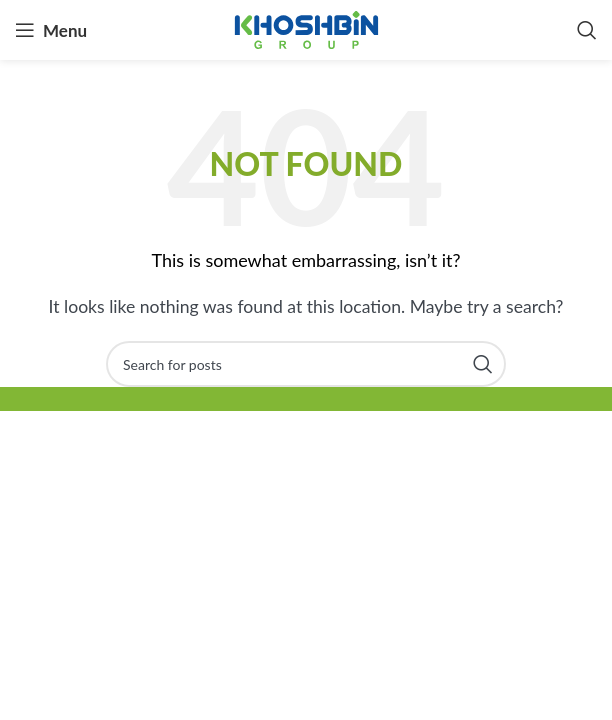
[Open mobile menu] (51, 30)
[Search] (587, 30)
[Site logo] (306, 27)
